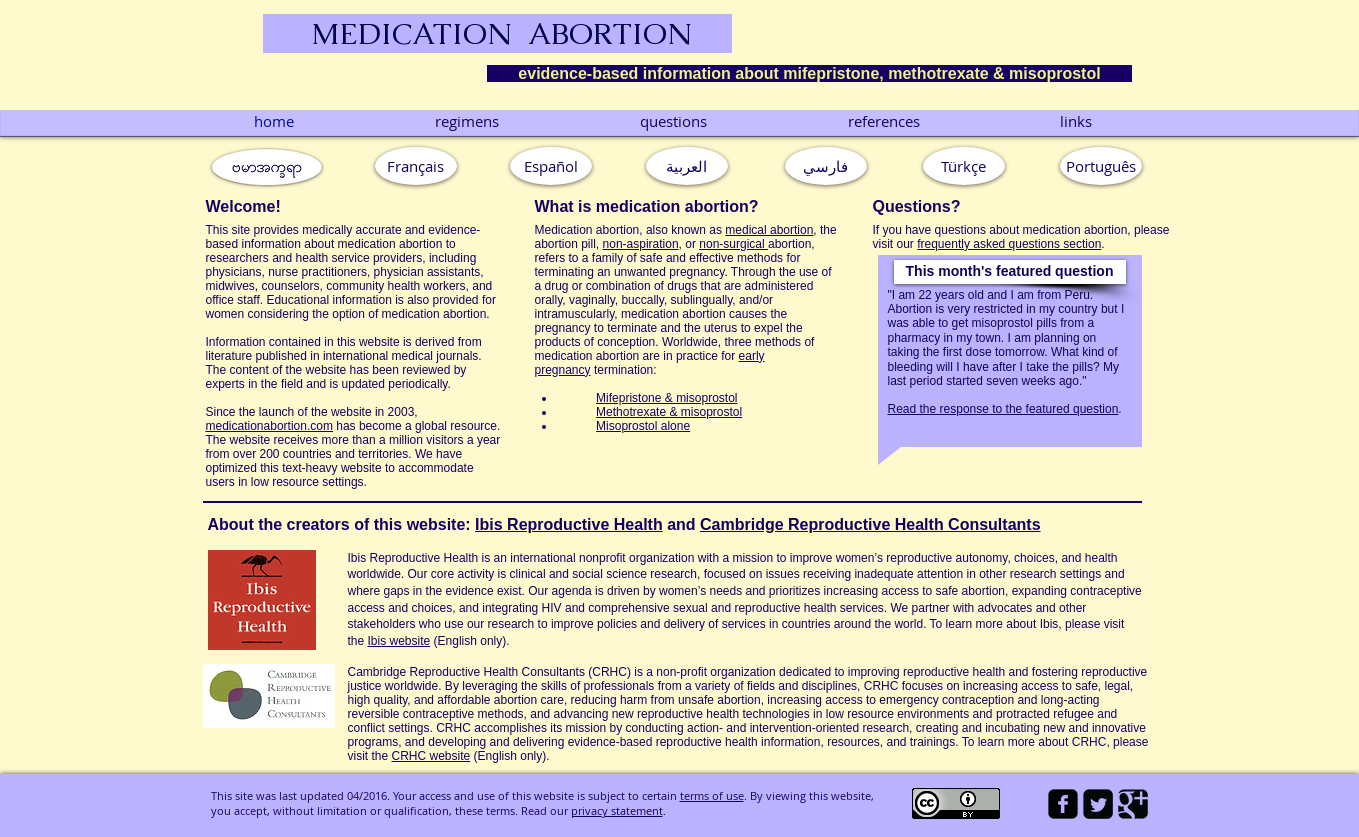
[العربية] (687, 166)
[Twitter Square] (1098, 804)
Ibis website (399, 641)
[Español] (551, 166)
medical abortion (769, 230)
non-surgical (733, 244)
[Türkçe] (964, 166)
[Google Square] (1133, 804)
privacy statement (617, 810)
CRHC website (431, 756)
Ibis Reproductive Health (569, 524)
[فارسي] (826, 166)
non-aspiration (641, 244)
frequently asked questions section (1009, 244)
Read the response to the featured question (1003, 409)
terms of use (712, 795)
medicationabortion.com (269, 426)
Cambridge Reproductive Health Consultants (870, 524)
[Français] (416, 166)
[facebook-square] (1063, 804)
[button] (1010, 272)
